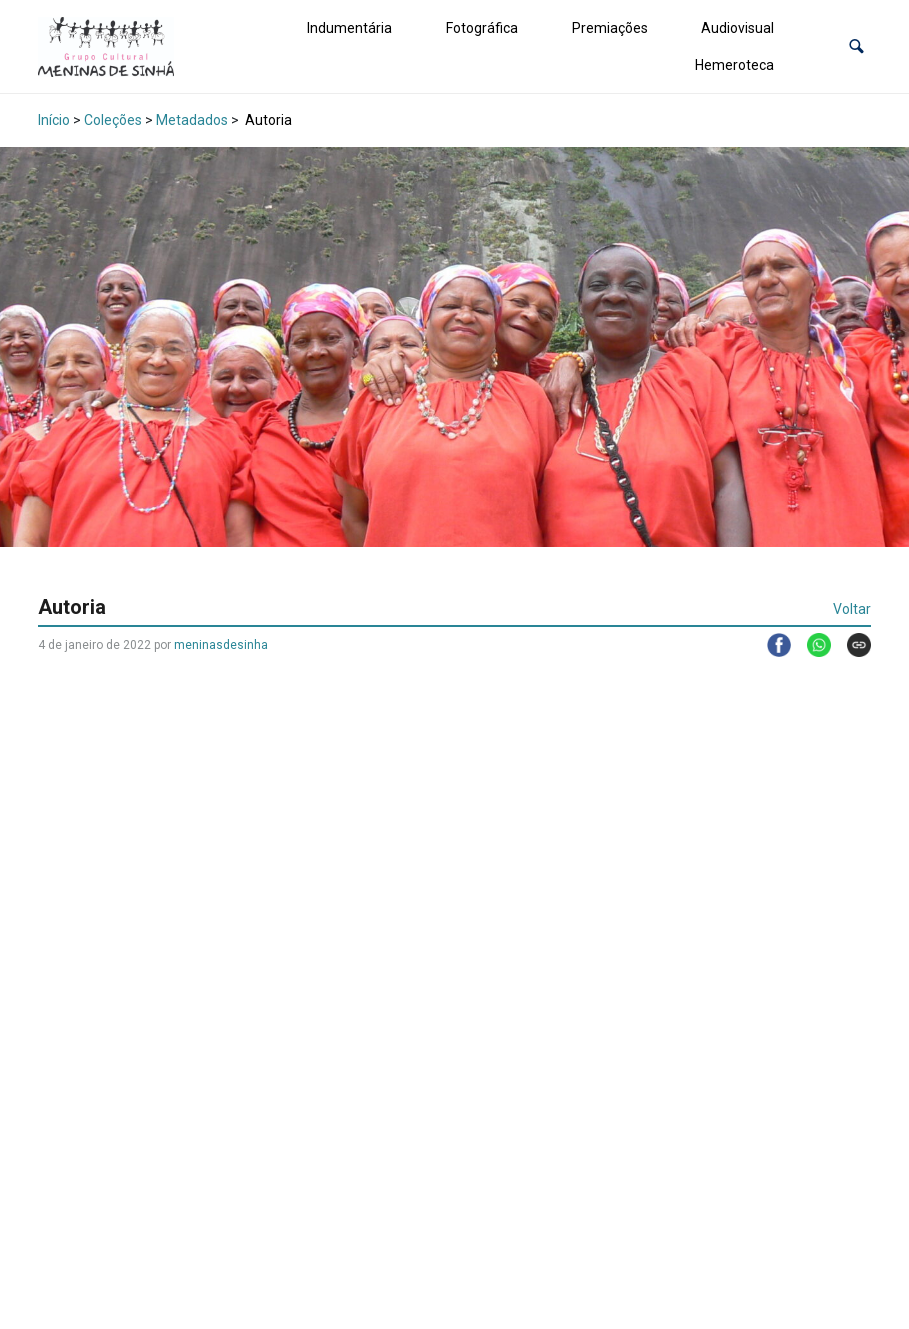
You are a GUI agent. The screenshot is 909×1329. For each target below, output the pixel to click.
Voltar (852, 609)
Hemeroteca (734, 65)
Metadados (192, 120)
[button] (856, 46)
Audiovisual (737, 28)
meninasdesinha (221, 645)
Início (54, 120)
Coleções (113, 120)
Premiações (610, 28)
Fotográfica (482, 28)
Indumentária (349, 28)
